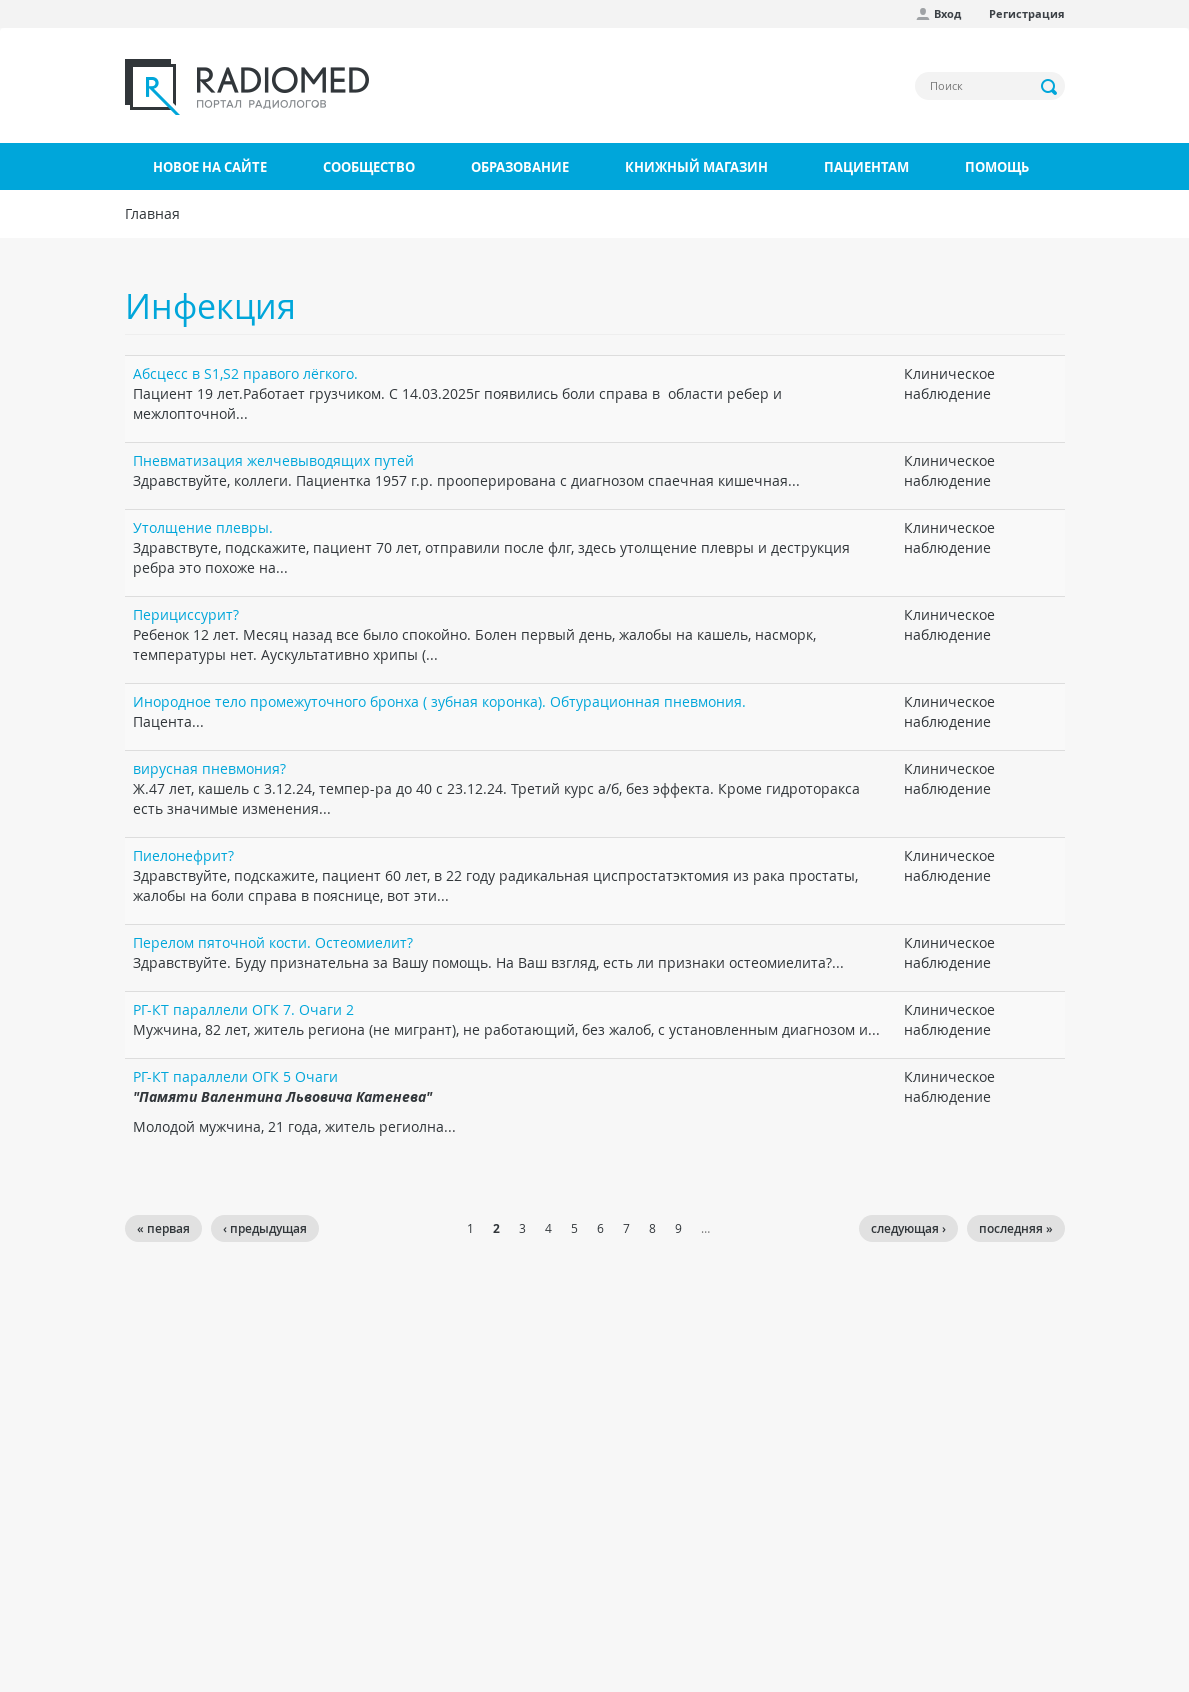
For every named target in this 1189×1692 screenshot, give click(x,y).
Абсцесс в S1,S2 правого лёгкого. (245, 373)
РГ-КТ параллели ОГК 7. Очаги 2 (243, 1009)
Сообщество (369, 167)
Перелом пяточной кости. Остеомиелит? (273, 942)
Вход (947, 13)
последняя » (1016, 1228)
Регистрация (1027, 13)
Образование (520, 167)
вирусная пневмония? (209, 768)
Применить (1050, 87)
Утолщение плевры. (203, 527)
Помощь (997, 167)
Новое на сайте (210, 167)
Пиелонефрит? (183, 855)
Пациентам (866, 167)
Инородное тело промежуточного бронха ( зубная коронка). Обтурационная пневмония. (439, 701)
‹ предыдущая (265, 1228)
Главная (152, 213)
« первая (163, 1228)
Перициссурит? (186, 614)
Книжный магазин (696, 167)
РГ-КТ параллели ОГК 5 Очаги (235, 1076)
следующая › (908, 1228)
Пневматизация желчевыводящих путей (273, 460)
